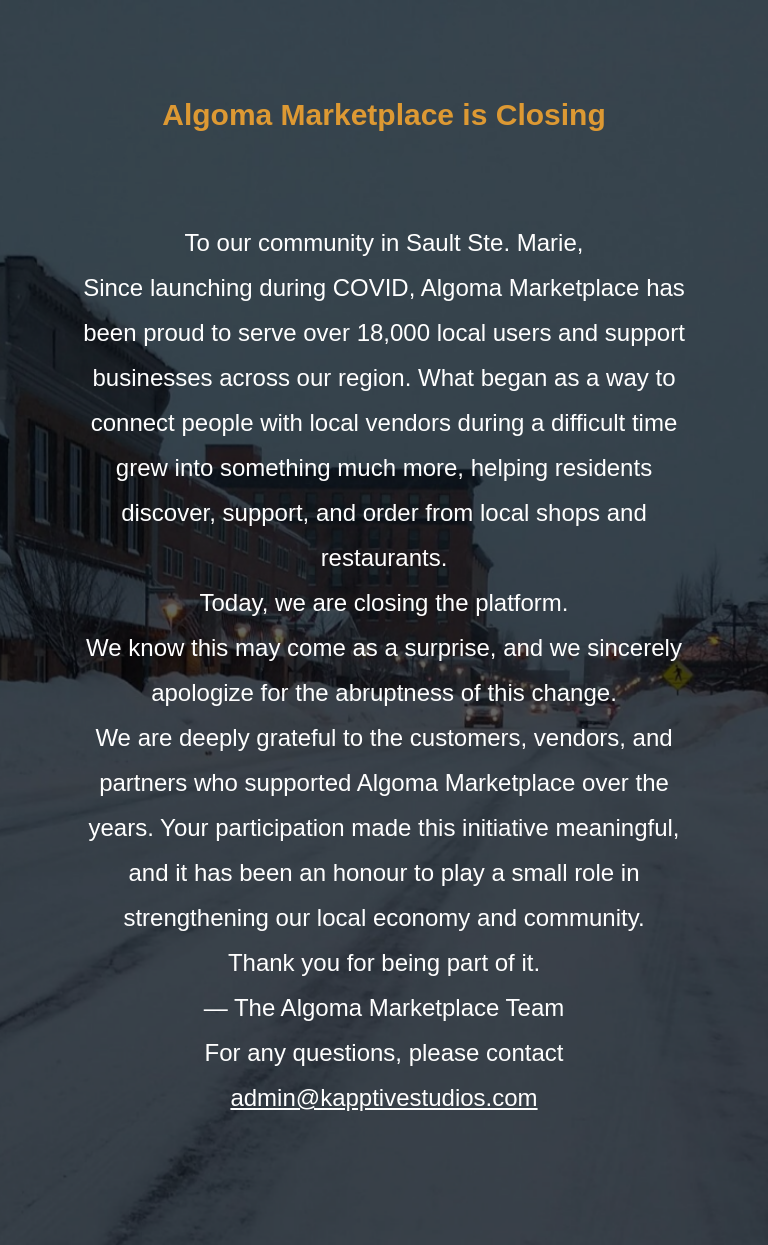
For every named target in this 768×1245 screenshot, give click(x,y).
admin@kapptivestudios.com (383, 1097)
